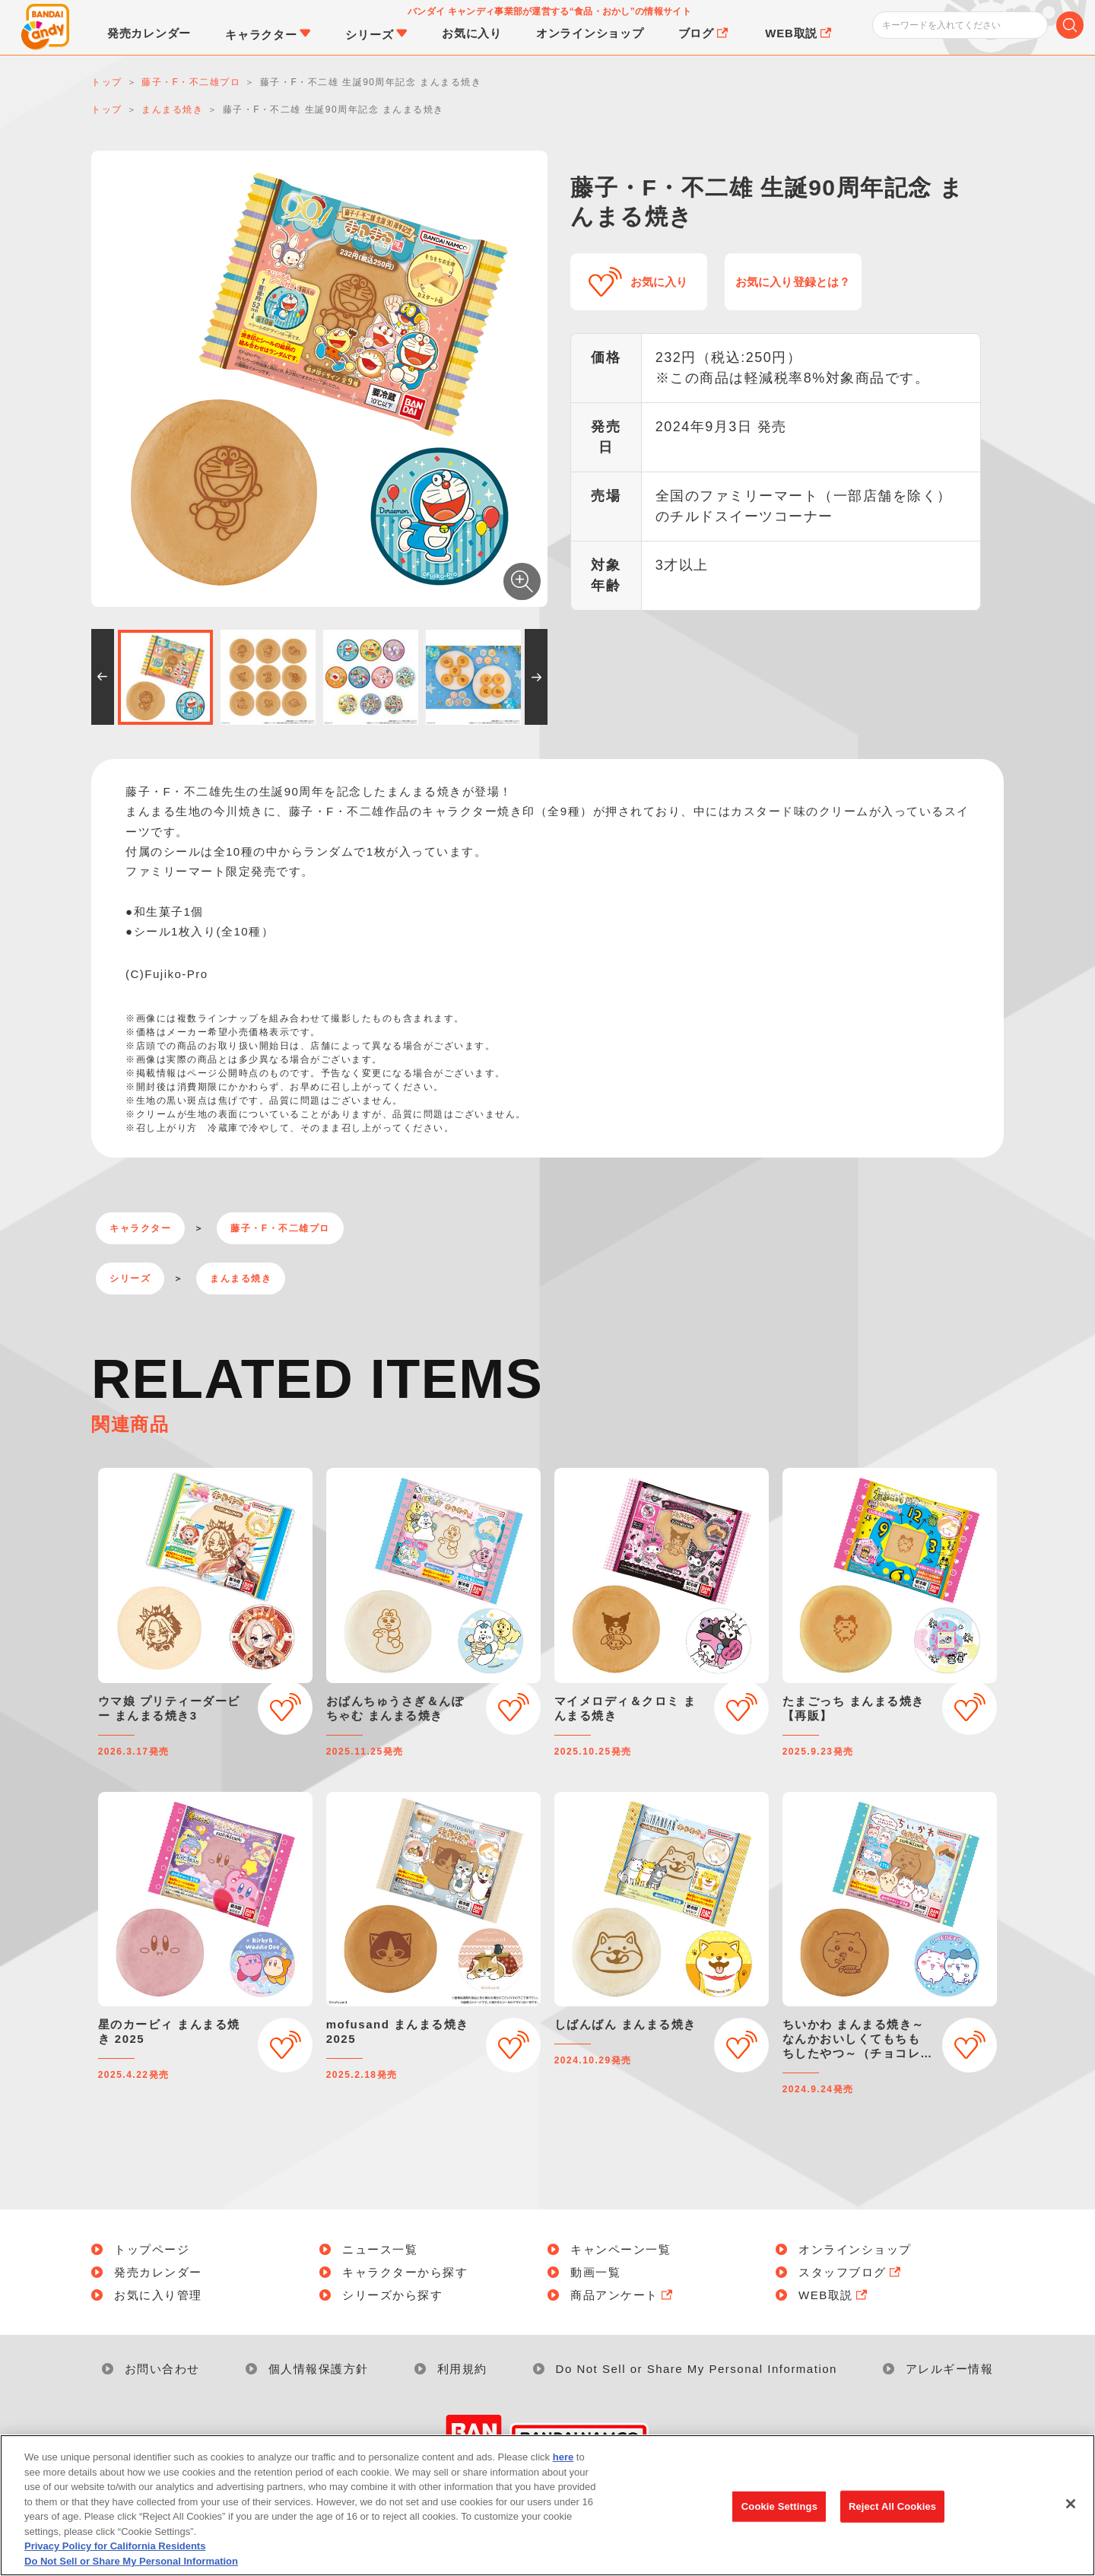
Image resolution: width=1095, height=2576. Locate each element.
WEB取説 (834, 2295)
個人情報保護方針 (318, 2368)
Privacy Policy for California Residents (114, 2559)
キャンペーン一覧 (620, 2249)
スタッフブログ (850, 2272)
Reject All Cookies (892, 2518)
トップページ (151, 2249)
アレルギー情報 (950, 2368)
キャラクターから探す (405, 2272)
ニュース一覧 (379, 2249)
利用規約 (462, 2368)
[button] (102, 677)
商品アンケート (622, 2295)
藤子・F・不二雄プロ (279, 1228)
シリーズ (130, 1278)
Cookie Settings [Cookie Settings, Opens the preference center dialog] (779, 2518)
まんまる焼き (240, 1278)
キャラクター (140, 1228)
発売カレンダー (158, 2272)
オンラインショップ (855, 2249)
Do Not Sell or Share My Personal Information (696, 2368)
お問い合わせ (162, 2368)
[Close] (1070, 2516)
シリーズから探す (392, 2295)
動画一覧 (595, 2272)
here (563, 2470)
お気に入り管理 (158, 2295)
